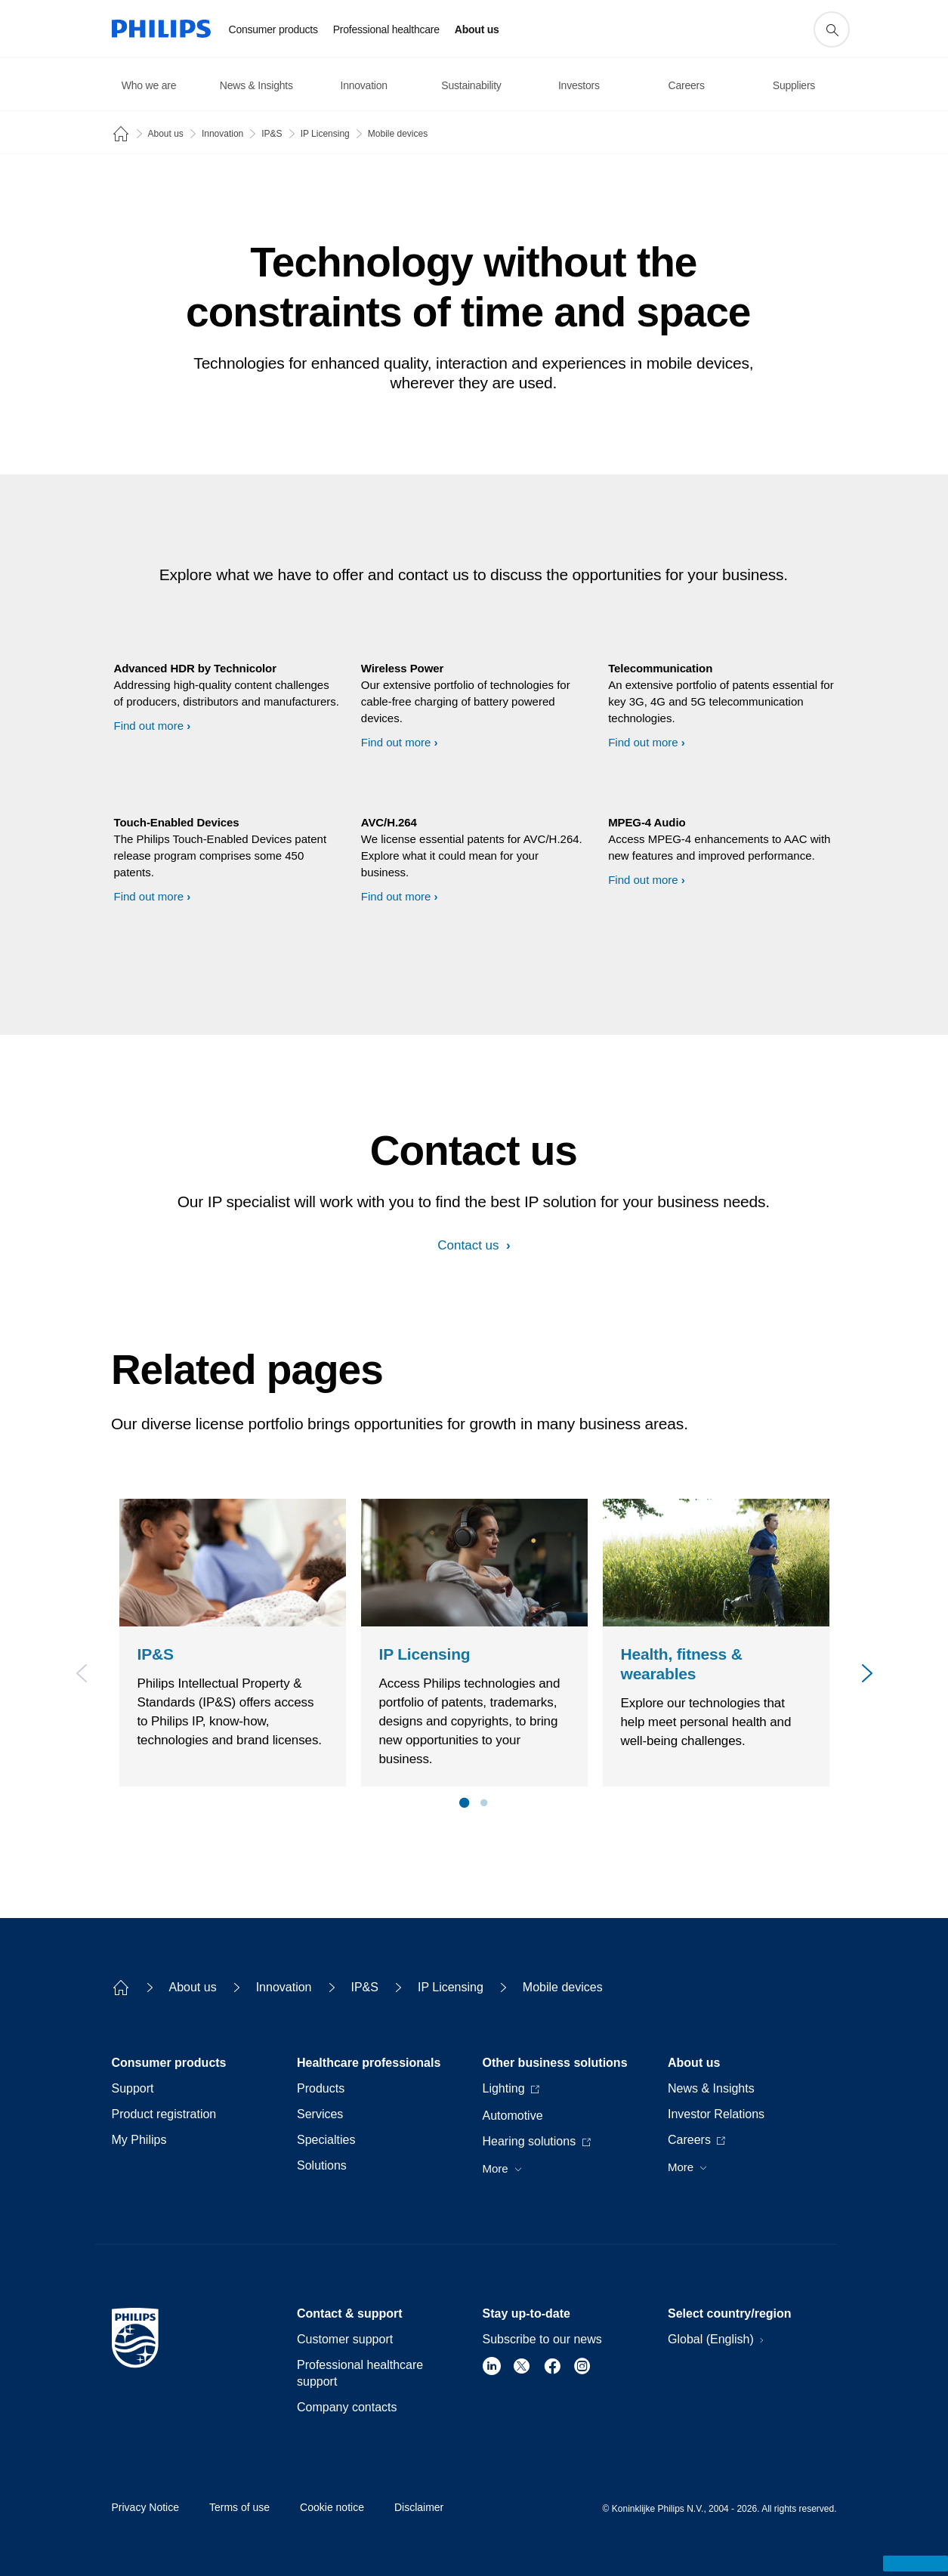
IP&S (271, 133)
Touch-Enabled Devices (176, 822)
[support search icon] (832, 29)
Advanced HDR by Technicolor (195, 668)
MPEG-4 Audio (646, 822)
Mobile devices (398, 133)
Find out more (149, 725)
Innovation (222, 133)
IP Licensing (325, 133)
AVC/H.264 (389, 822)
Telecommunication (660, 668)
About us (166, 133)
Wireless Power (402, 668)
